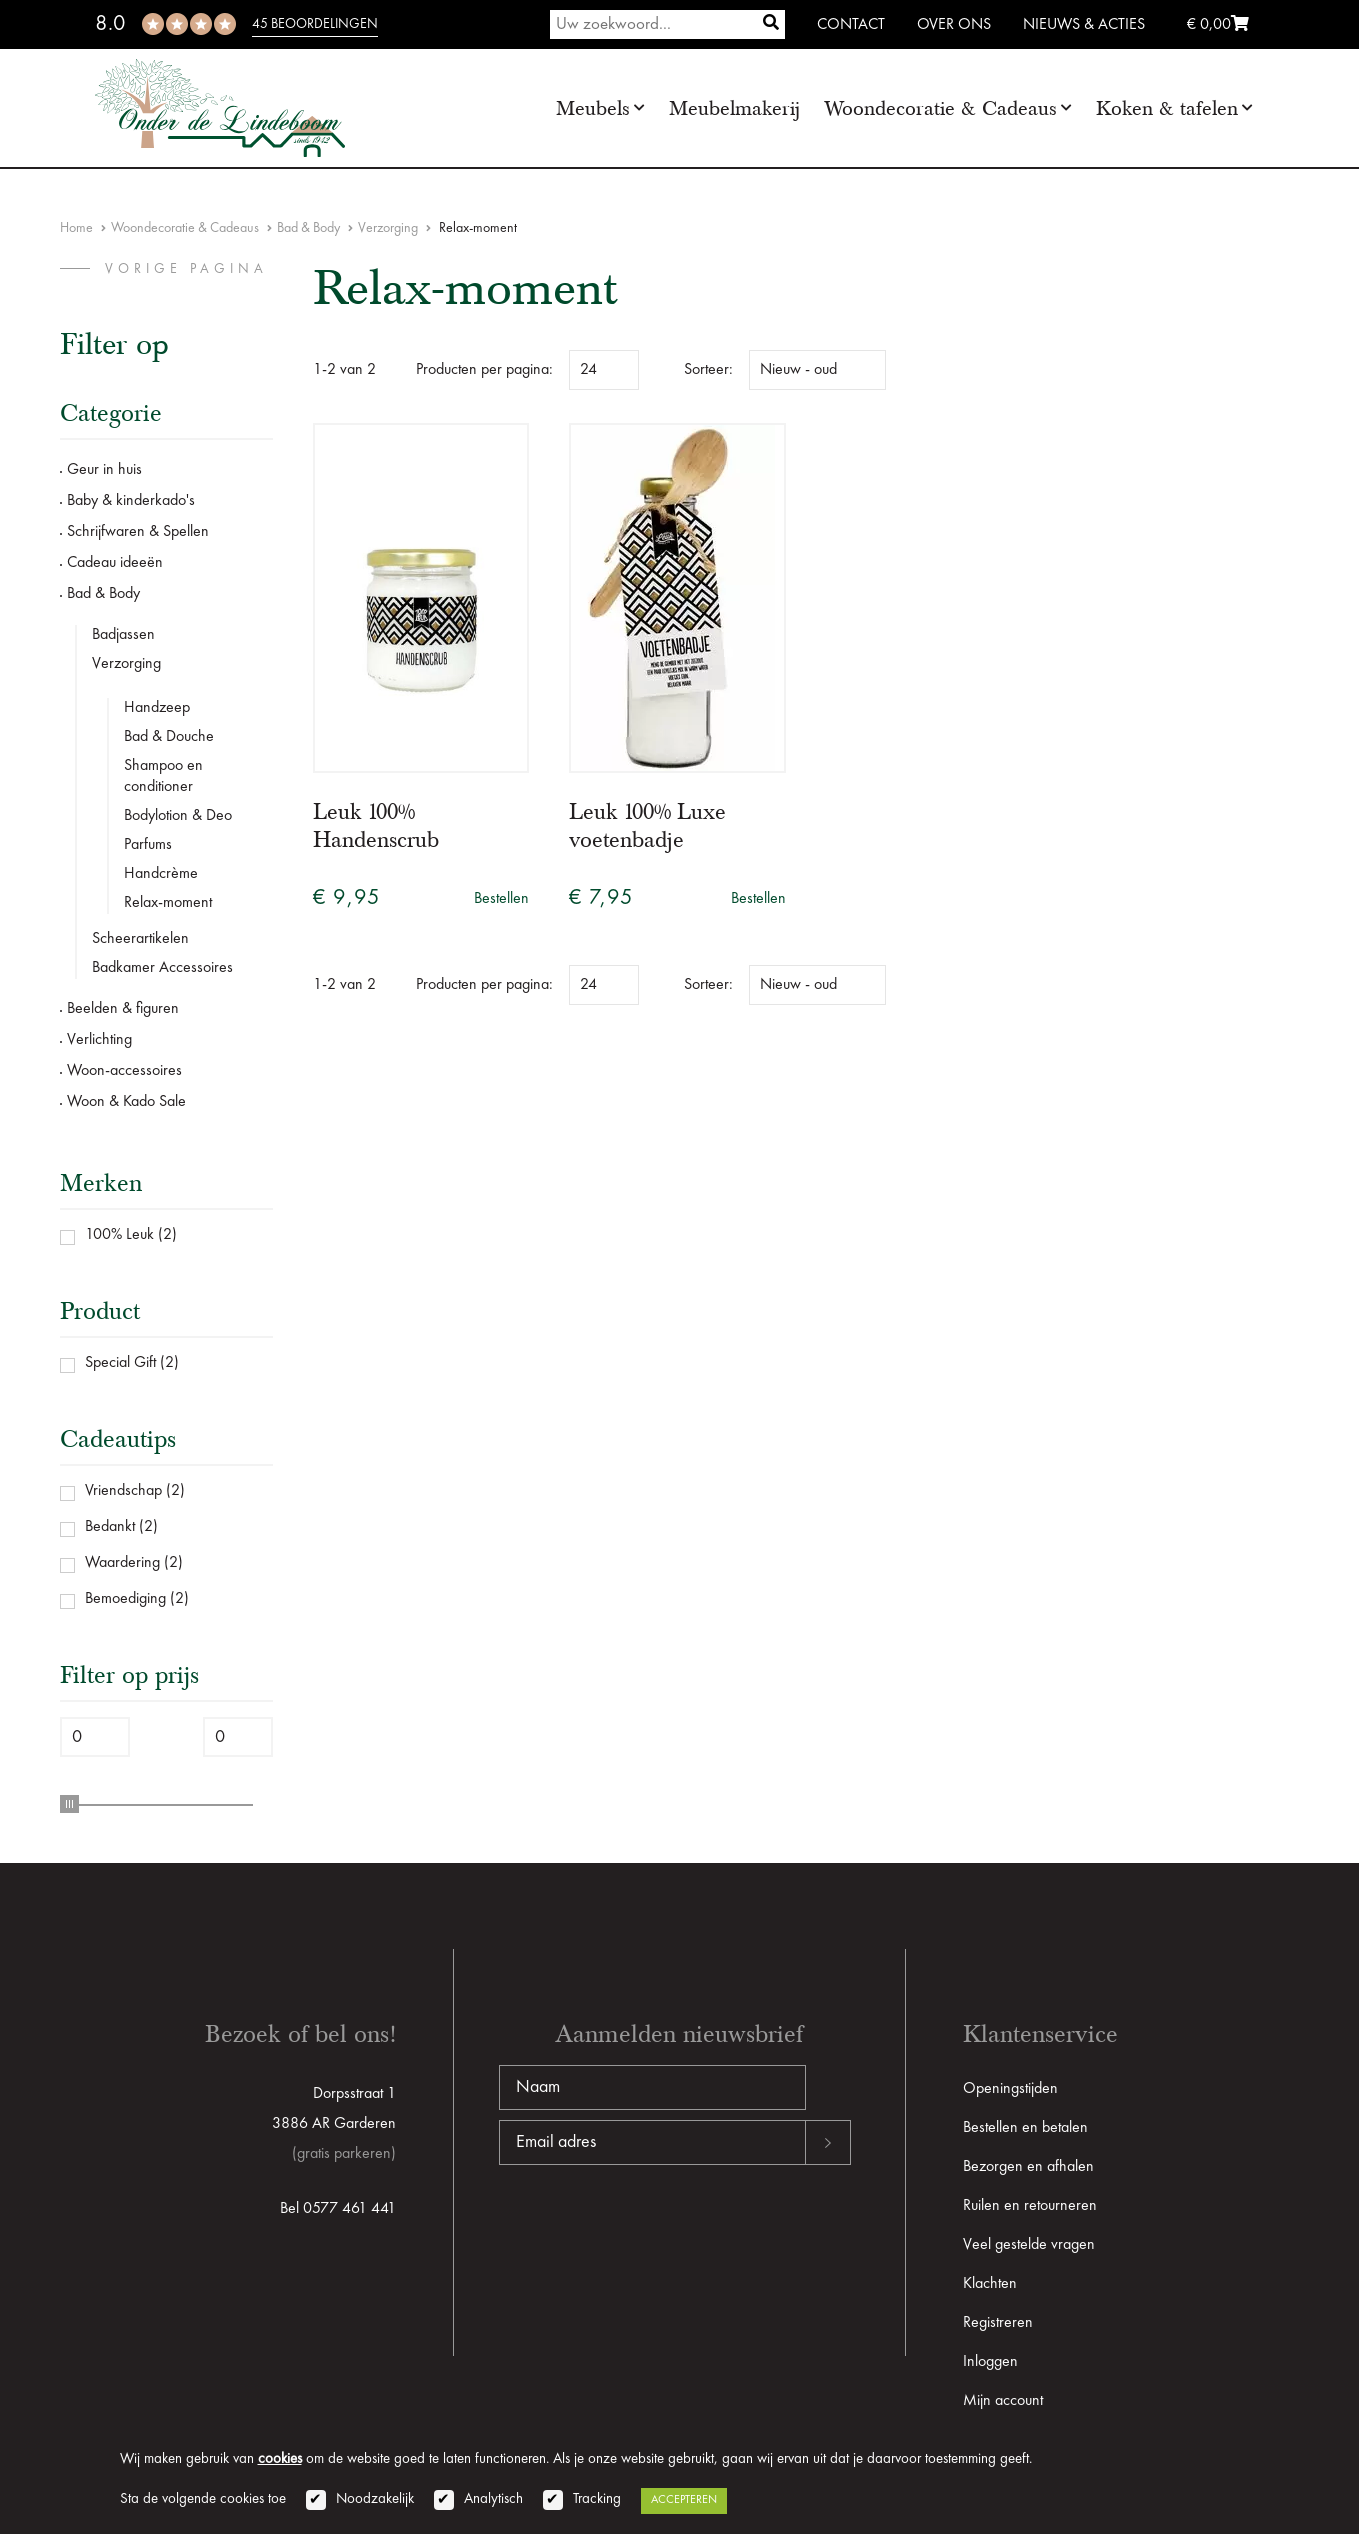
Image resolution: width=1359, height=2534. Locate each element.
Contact (851, 25)
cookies (280, 2459)
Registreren (998, 2323)
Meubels (593, 108)
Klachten (990, 2284)
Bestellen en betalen (1025, 2128)
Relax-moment (168, 903)
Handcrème (161, 874)
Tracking (597, 2499)
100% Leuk (119, 1235)
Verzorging (388, 228)
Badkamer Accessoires (162, 968)
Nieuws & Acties (1084, 25)
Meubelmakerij (734, 108)
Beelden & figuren (123, 1009)
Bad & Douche (169, 737)
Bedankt (110, 1527)
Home (76, 228)
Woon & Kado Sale (126, 1102)
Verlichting (99, 1040)
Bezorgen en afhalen (1028, 2167)
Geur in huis (104, 470)
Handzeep (157, 708)
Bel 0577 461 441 (338, 2209)
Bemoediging (125, 1599)
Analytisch (493, 2499)
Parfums (148, 845)
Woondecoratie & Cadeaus (940, 108)
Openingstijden (1010, 2089)
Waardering (122, 1563)
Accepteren (684, 2500)
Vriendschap (123, 1491)
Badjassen (123, 635)
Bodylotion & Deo (178, 816)
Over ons (954, 25)
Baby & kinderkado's (131, 501)
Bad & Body (308, 228)
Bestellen (501, 899)
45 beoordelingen (315, 24)
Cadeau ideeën (115, 563)
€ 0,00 (1218, 25)
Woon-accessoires (124, 1071)
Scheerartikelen (140, 939)
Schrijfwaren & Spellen (138, 532)
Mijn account (1003, 2401)
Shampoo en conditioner (163, 776)
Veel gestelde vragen (1029, 2245)
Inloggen (990, 2362)
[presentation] (651, 2229)
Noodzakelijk (375, 2499)
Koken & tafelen (1167, 108)
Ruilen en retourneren (1030, 2206)
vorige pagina (186, 269)
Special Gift (120, 1363)
